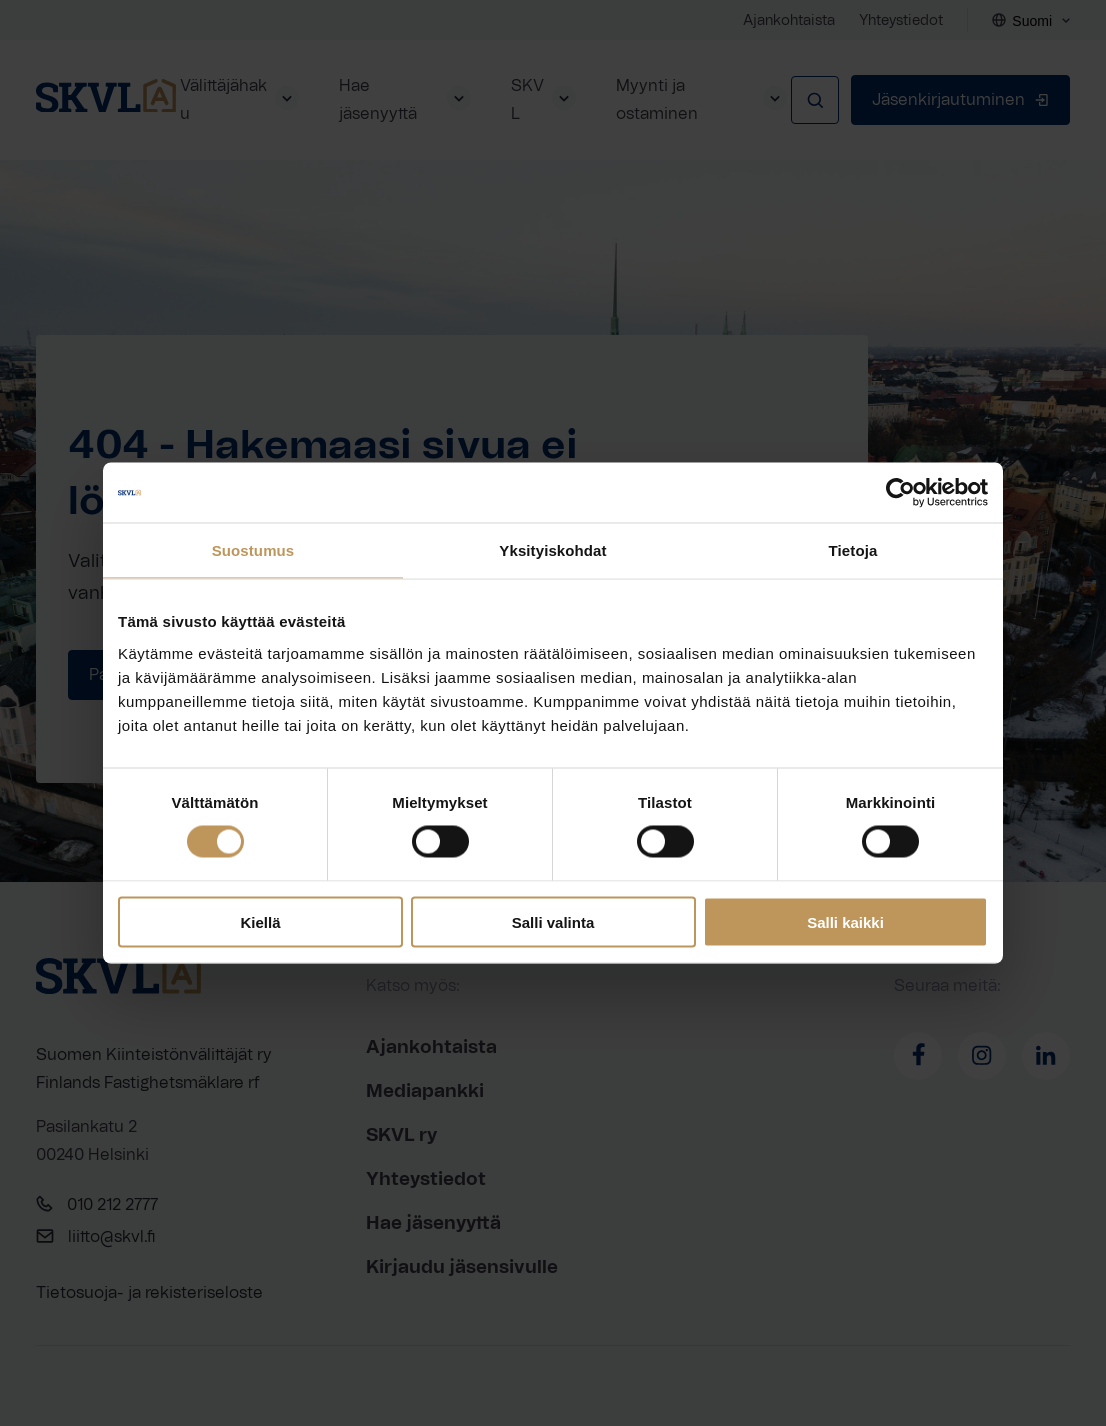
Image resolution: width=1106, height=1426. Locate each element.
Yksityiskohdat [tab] (552, 550)
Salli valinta (553, 921)
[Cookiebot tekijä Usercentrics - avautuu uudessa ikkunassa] (900, 493)
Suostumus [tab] (253, 550)
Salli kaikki (845, 921)
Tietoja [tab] (853, 550)
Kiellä (260, 921)
